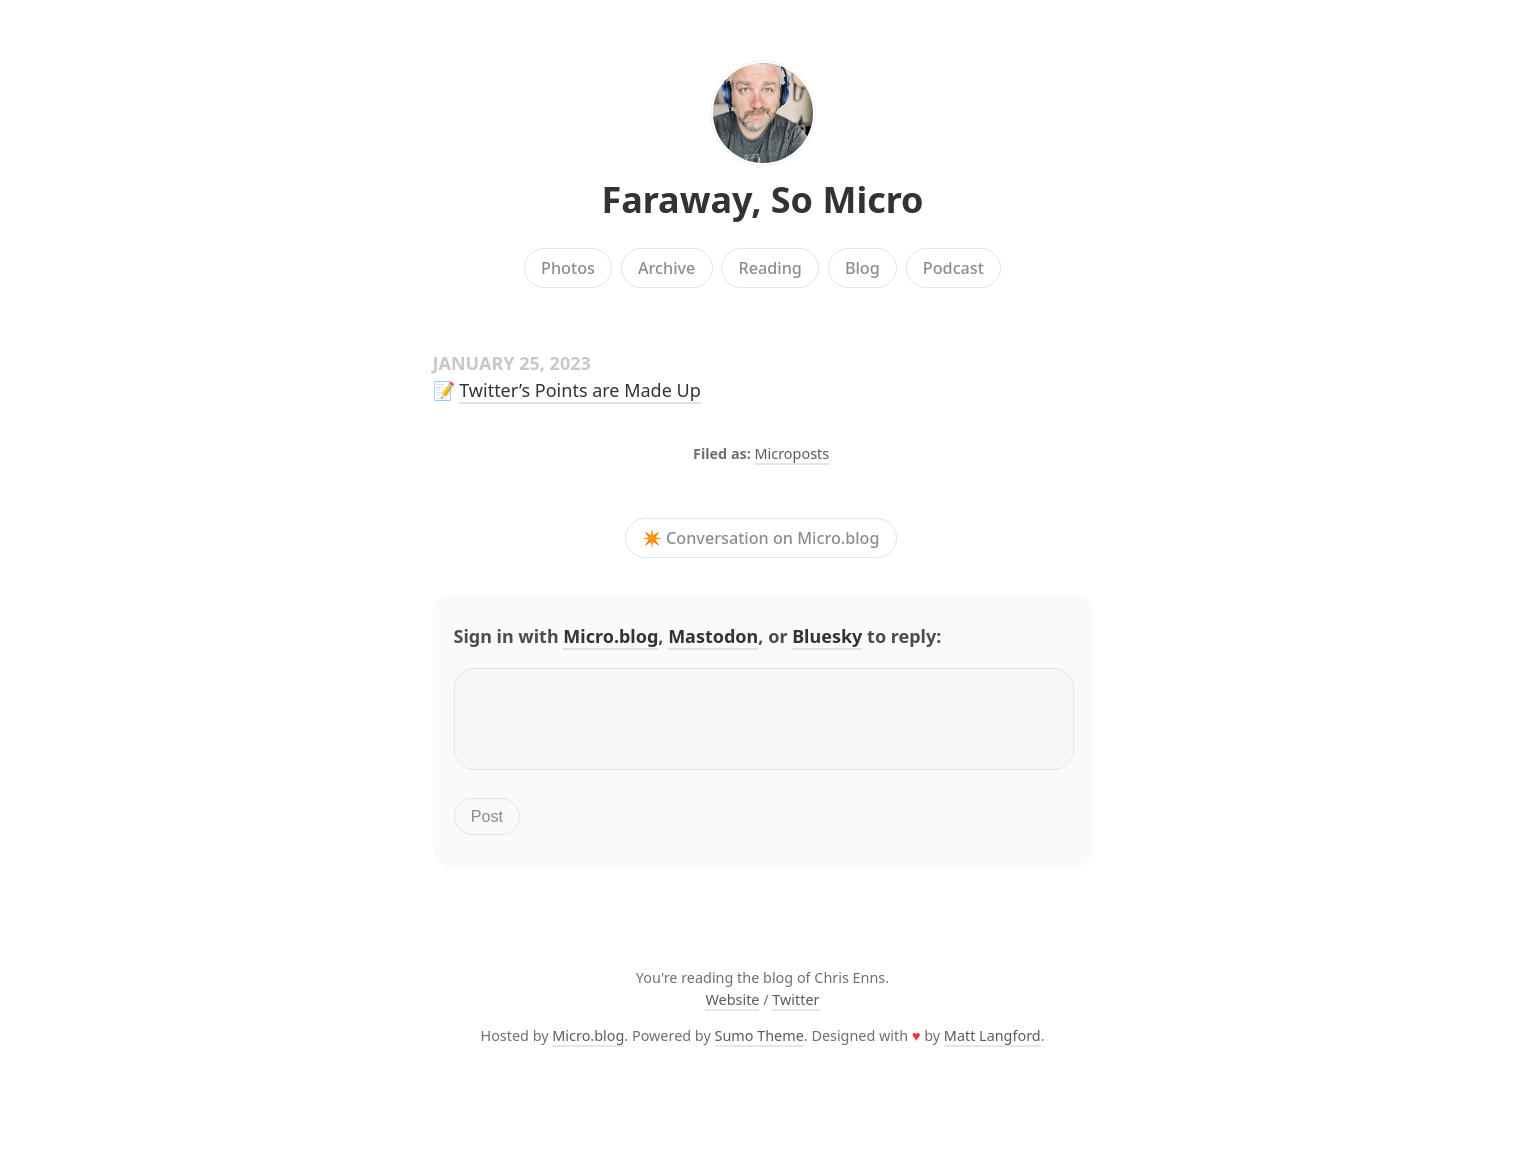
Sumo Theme (759, 1047)
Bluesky (827, 636)
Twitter (795, 1011)
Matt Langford (992, 1047)
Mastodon (713, 636)
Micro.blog (610, 636)
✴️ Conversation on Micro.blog (761, 538)
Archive (666, 268)
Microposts (792, 453)
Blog (862, 268)
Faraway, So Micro (762, 199)
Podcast (953, 268)
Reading (769, 268)
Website (732, 1011)
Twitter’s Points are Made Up (580, 390)
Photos (568, 268)
